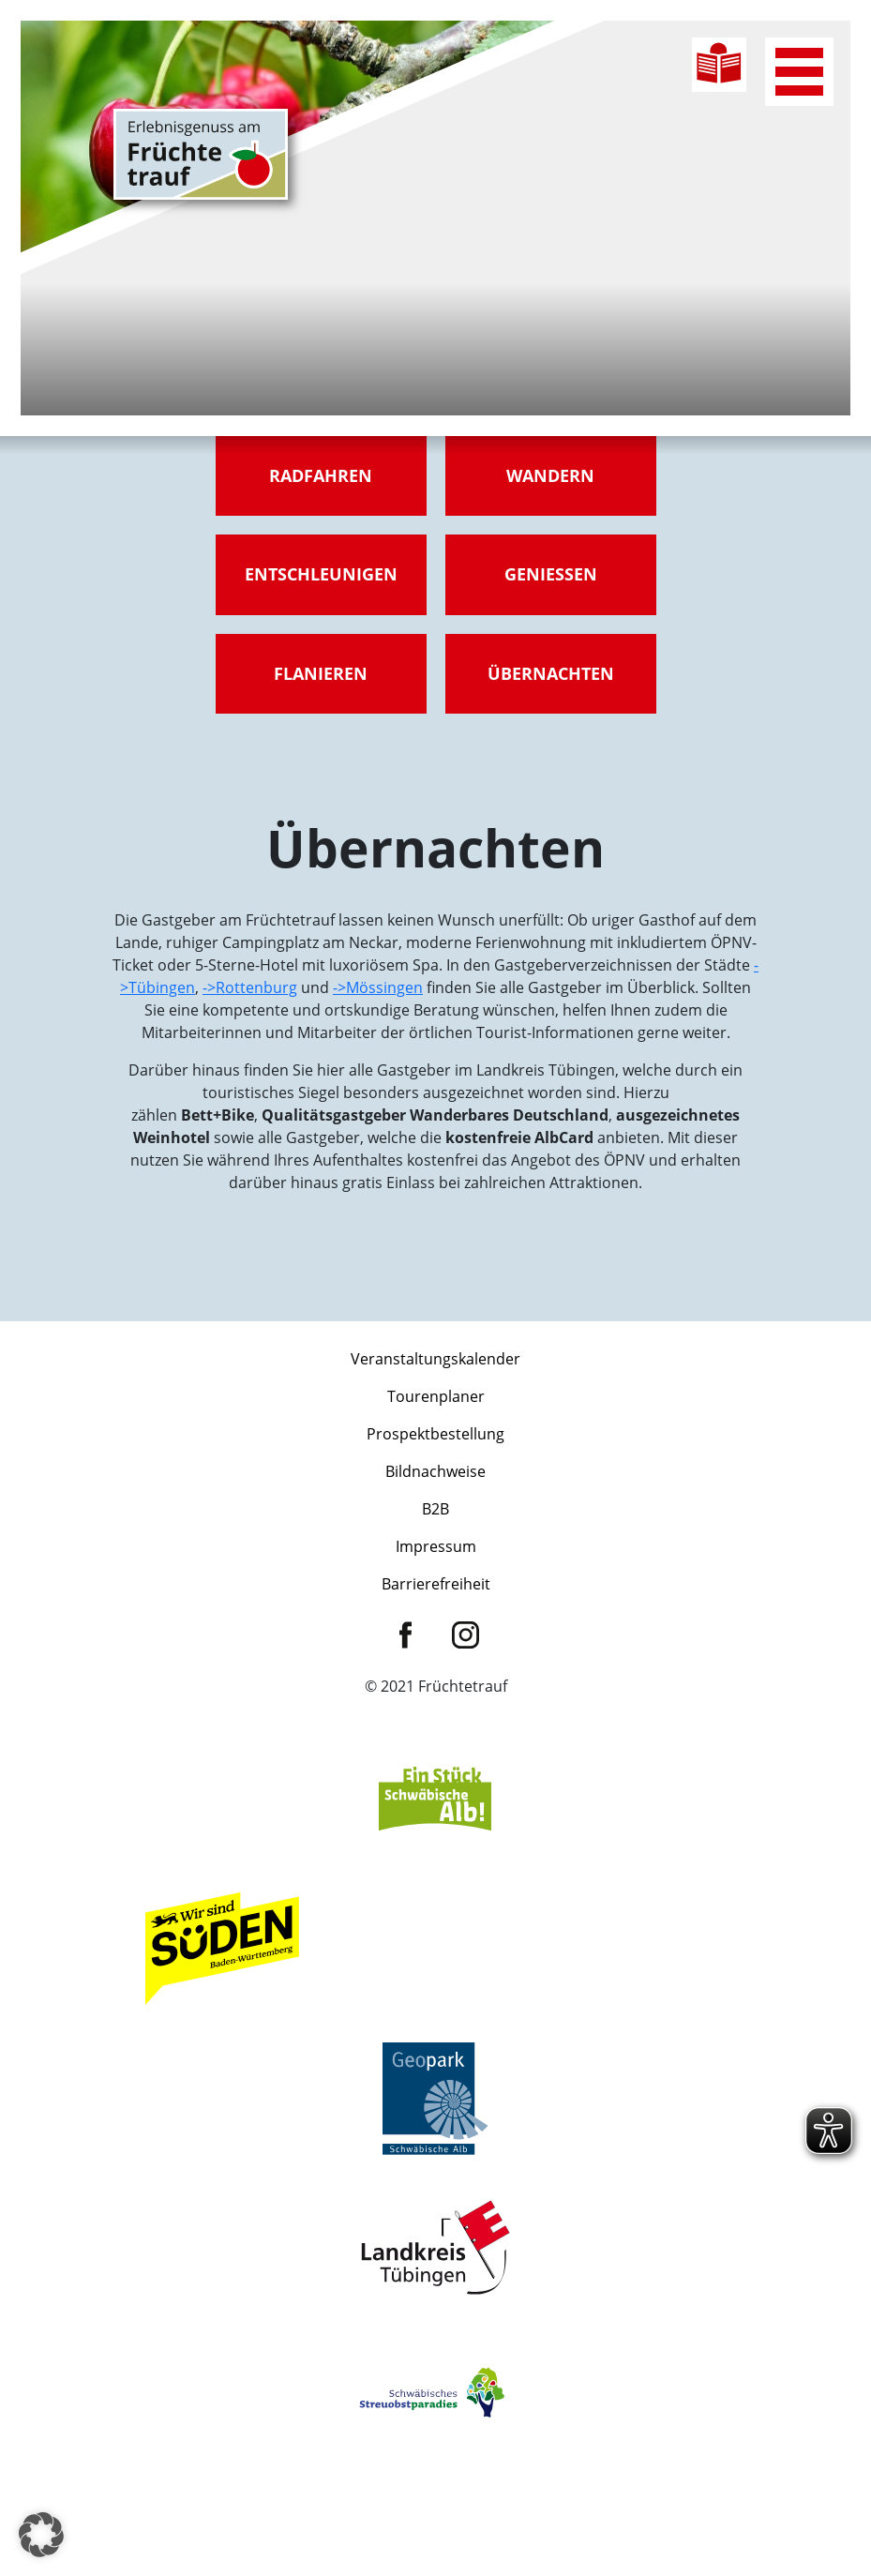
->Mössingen (378, 987)
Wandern (550, 475)
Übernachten (551, 673)
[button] (41, 2534)
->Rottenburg (250, 987)
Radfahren (320, 475)
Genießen (550, 574)
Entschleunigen (321, 574)
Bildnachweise (435, 1471)
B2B (435, 1509)
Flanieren (321, 673)
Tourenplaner (436, 1396)
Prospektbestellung (435, 1434)
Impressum (436, 1546)
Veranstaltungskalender (435, 1358)
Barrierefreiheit (436, 1584)
